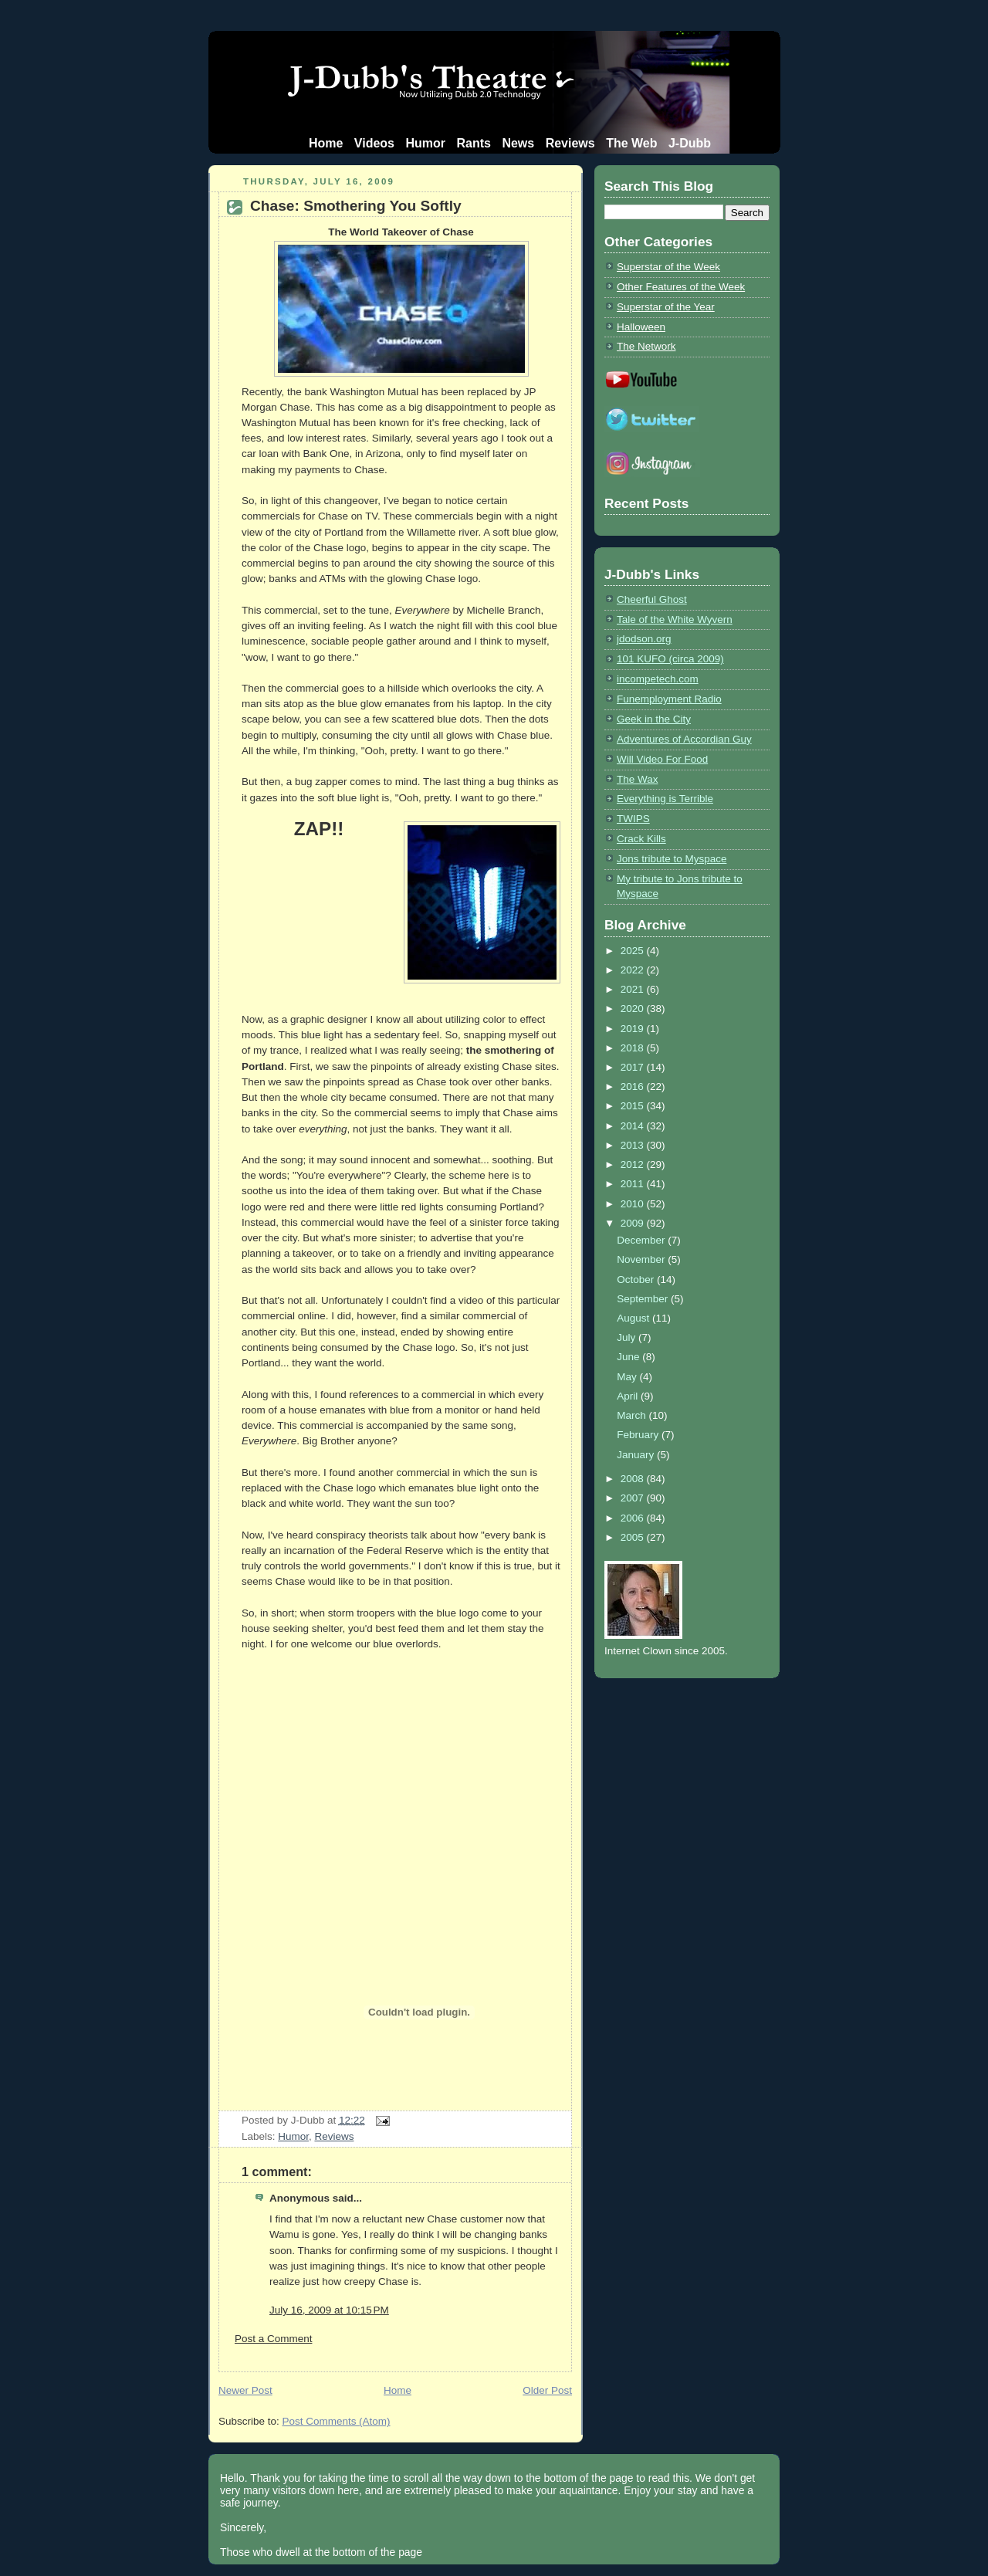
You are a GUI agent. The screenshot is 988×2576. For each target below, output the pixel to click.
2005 (634, 1537)
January (637, 1455)
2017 (634, 1067)
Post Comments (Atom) (336, 2421)
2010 (634, 1204)
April (629, 1396)
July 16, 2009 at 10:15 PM (329, 2310)
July (627, 1337)
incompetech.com (658, 679)
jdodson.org (644, 639)
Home (326, 143)
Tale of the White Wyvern (675, 619)
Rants (473, 143)
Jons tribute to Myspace (671, 859)
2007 (634, 1498)
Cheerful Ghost (652, 599)
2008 (634, 1478)
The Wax (637, 779)
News (518, 143)
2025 (634, 950)
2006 (634, 1518)
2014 (634, 1126)
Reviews (570, 143)
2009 (634, 1223)
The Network (646, 346)
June (629, 1356)
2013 (634, 1145)
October (637, 1279)
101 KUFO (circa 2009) (670, 659)
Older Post (547, 2390)
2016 (634, 1086)
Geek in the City (654, 719)
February (639, 1434)
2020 (634, 1008)
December (642, 1240)
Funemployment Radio (669, 699)
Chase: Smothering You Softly (356, 206)
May (628, 1377)
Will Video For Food (662, 759)
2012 (634, 1164)
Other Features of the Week (681, 287)
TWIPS (633, 818)
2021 (634, 989)
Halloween (641, 327)
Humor (425, 143)
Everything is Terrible (665, 798)
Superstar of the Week (668, 266)
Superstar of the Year (666, 307)
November (642, 1259)
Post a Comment (273, 2338)
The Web (631, 143)
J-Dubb (689, 143)
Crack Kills (641, 839)
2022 (634, 970)
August (634, 1318)
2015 (634, 1106)
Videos (374, 143)
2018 (634, 1048)
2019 (634, 1028)
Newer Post (245, 2390)
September (644, 1299)
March (632, 1415)
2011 (634, 1184)
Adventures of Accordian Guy (684, 739)
